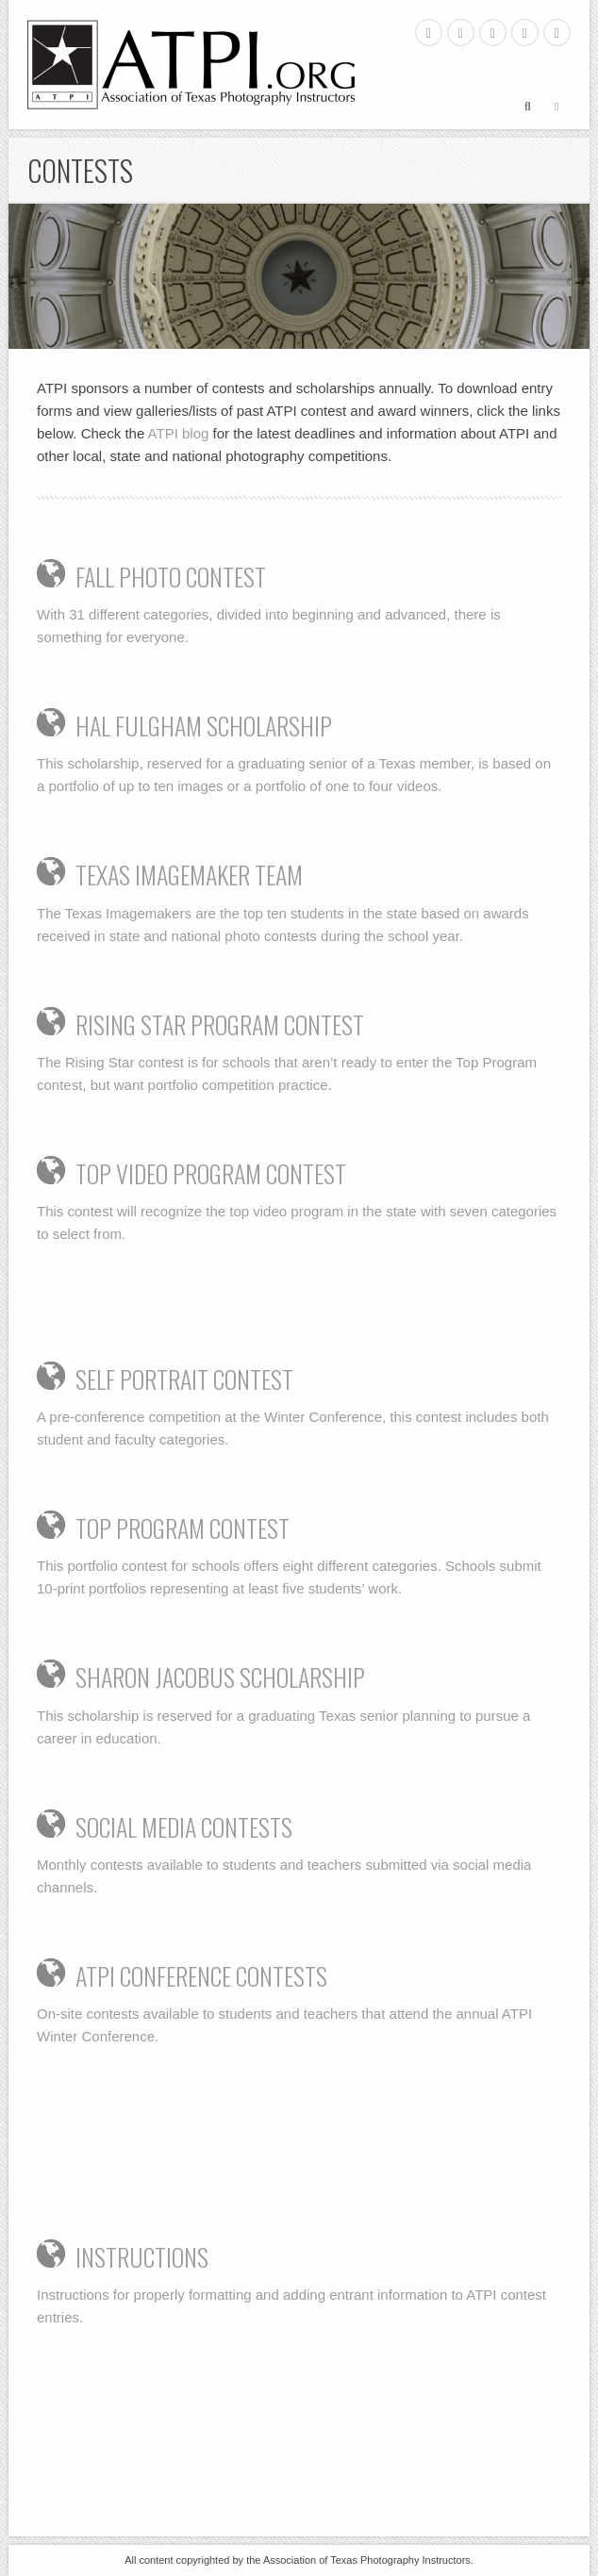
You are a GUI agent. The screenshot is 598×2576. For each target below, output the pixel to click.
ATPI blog (178, 433)
